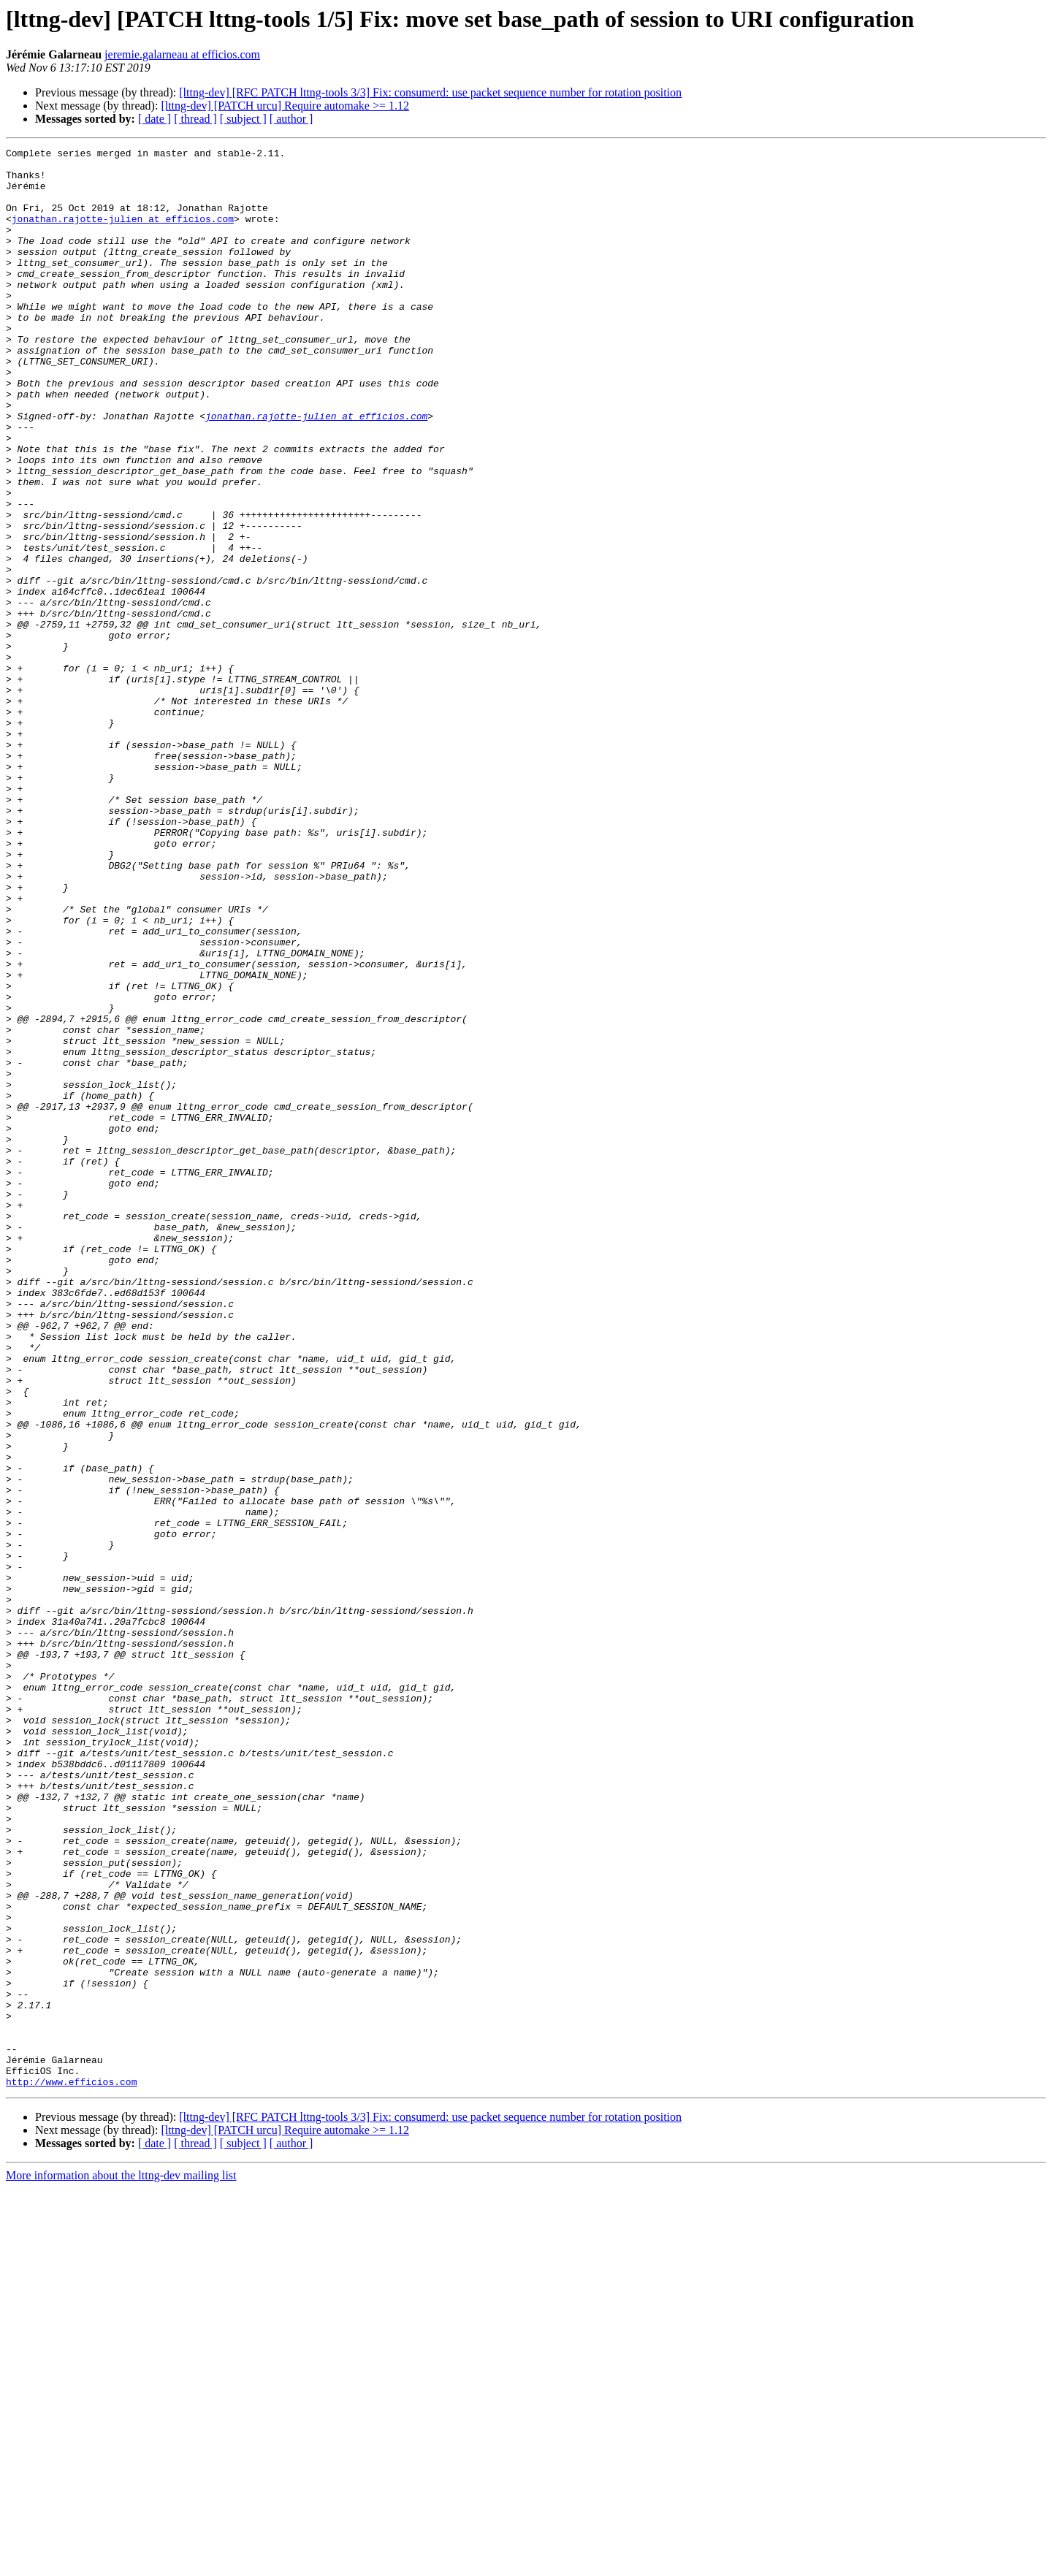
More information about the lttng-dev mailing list (121, 2563)
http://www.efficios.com (71, 2469)
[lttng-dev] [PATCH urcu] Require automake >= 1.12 (285, 105)
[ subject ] (243, 119)
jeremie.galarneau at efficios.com (182, 54)
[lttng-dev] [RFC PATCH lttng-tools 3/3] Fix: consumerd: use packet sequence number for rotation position (430, 92)
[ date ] (154, 119)
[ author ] (291, 119)
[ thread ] (195, 119)
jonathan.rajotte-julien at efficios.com (123, 233)
